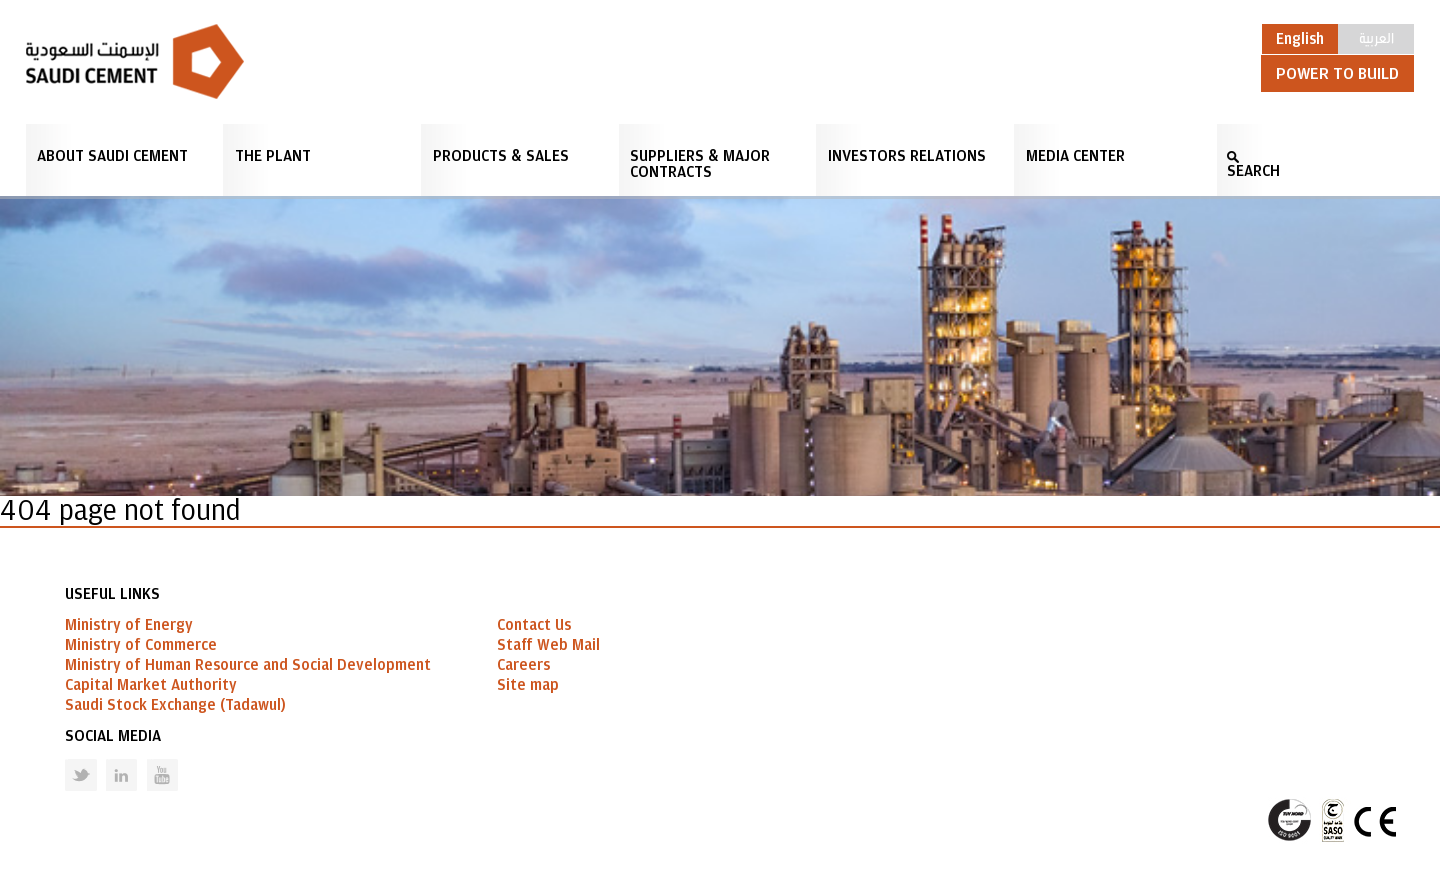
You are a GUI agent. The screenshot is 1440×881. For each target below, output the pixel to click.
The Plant (273, 156)
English (1300, 39)
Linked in (108, 759)
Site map (528, 685)
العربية (1376, 37)
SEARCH (1253, 171)
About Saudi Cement (112, 156)
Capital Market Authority (151, 685)
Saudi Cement (135, 61)
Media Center (1075, 156)
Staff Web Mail (548, 645)
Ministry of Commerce (141, 645)
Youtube (150, 759)
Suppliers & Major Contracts (700, 164)
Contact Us (534, 625)
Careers (523, 665)
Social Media (113, 736)
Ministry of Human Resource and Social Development (248, 665)
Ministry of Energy (129, 625)
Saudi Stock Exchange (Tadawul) (175, 705)
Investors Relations (907, 156)
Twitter (66, 759)
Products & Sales (501, 156)
